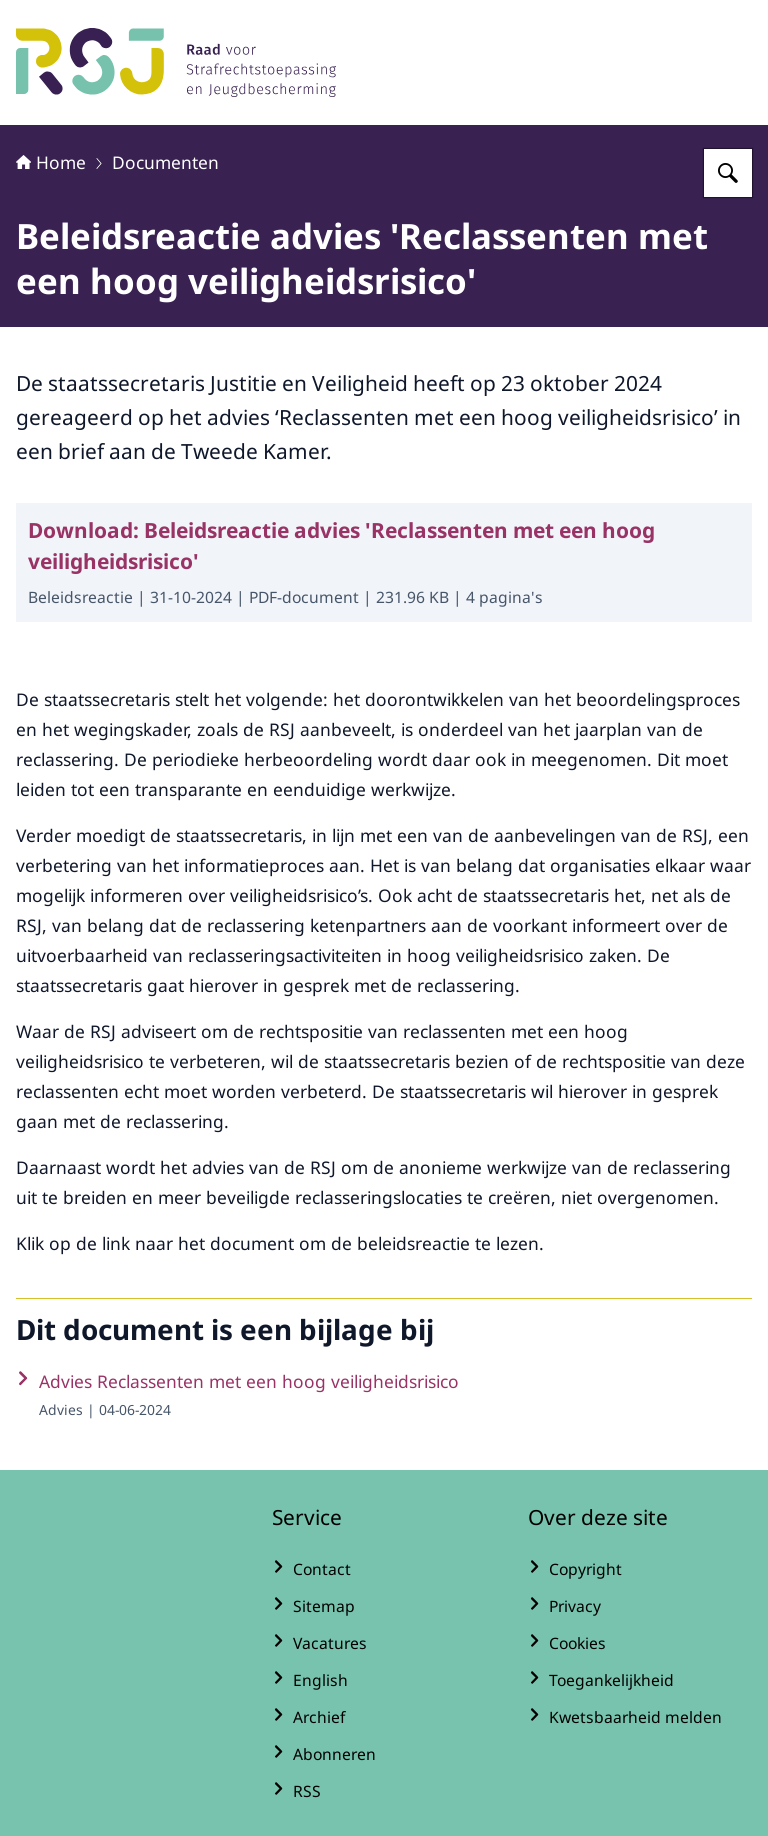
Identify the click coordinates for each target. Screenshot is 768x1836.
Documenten (165, 162)
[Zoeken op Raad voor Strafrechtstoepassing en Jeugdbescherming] (728, 173)
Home (51, 162)
